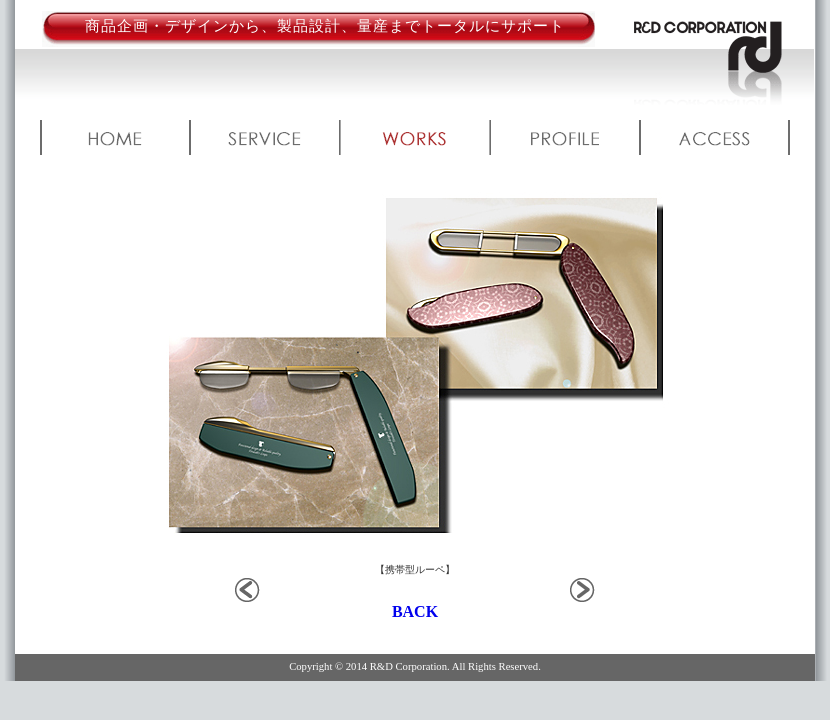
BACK (415, 611)
